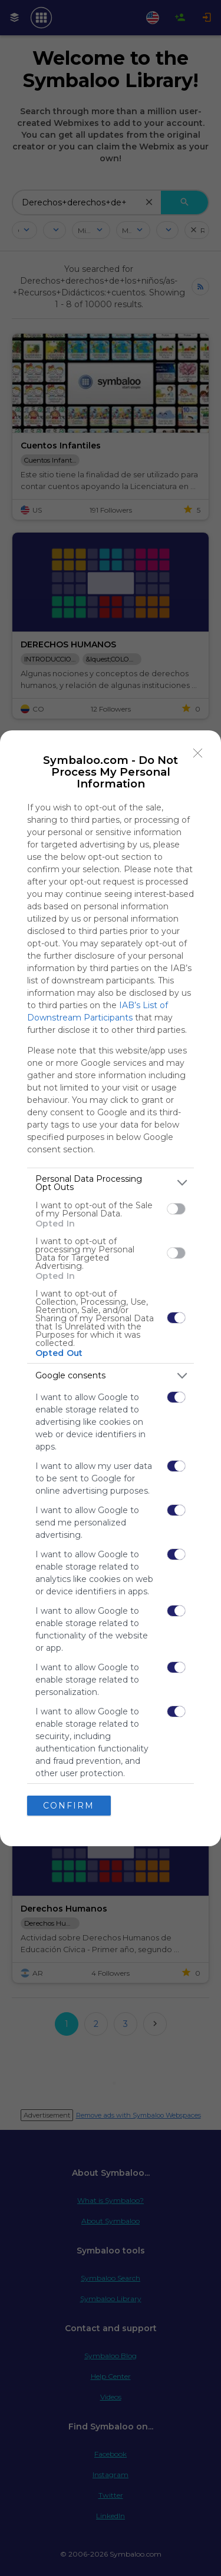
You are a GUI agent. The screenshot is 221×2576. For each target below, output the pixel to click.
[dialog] (110, 1288)
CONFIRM (68, 1805)
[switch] (176, 1209)
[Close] (198, 753)
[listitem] (110, 1183)
